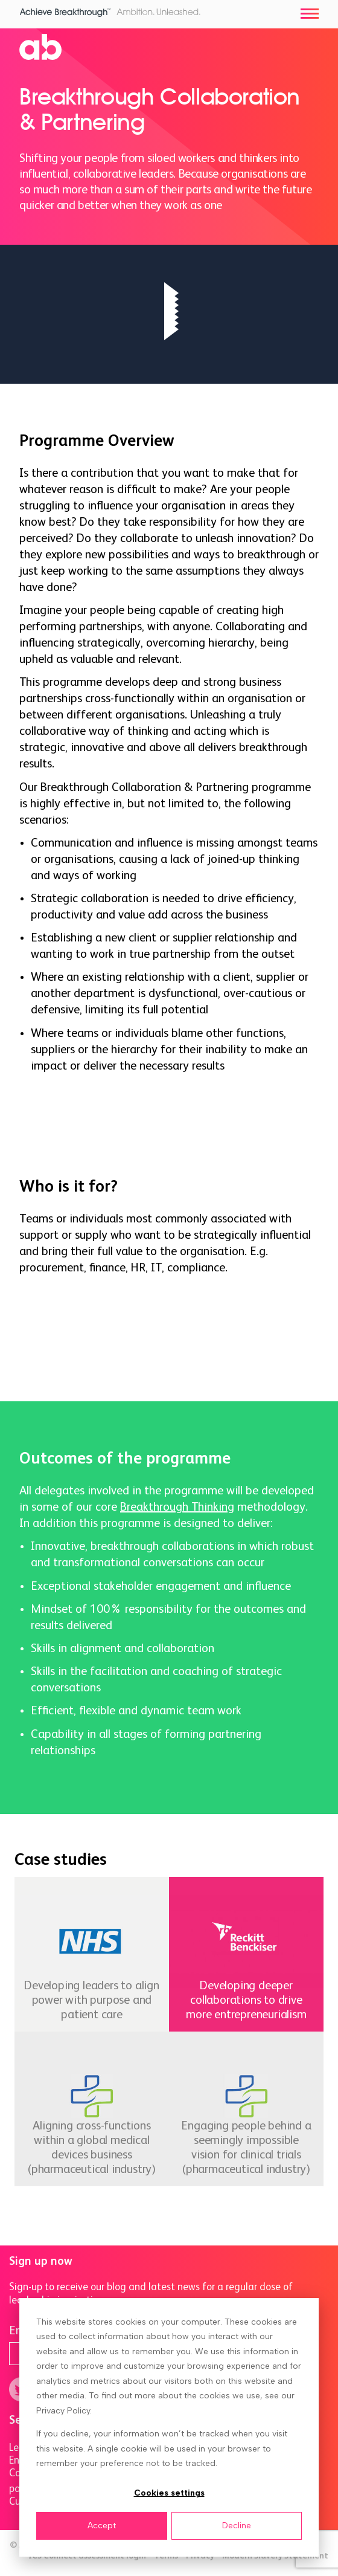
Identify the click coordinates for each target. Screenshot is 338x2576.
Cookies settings (169, 2493)
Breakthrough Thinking (177, 1507)
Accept (102, 2525)
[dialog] (169, 2427)
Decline (236, 2525)
